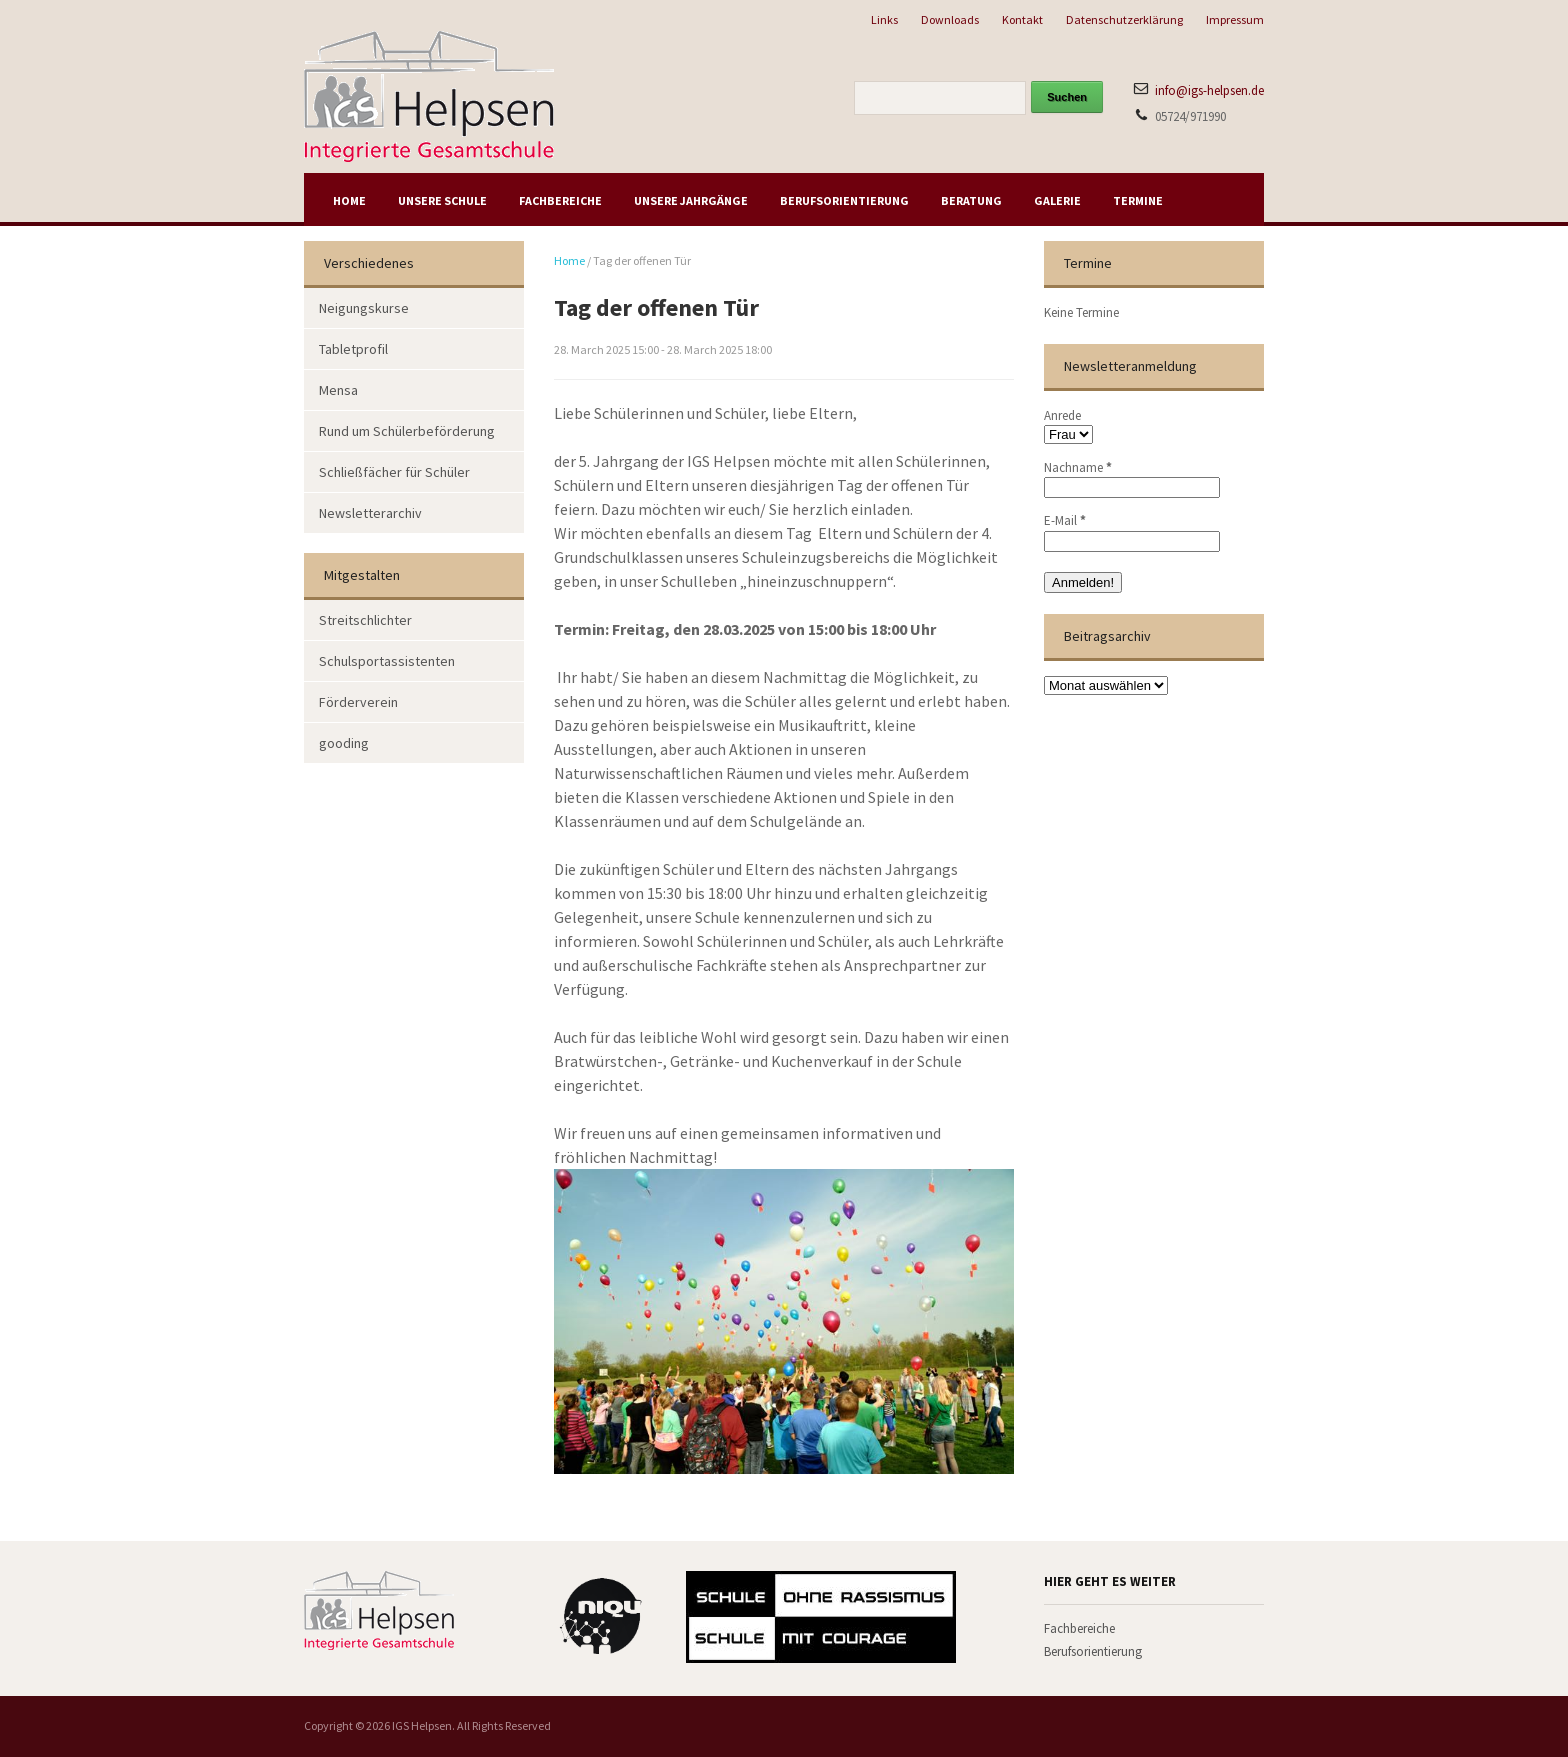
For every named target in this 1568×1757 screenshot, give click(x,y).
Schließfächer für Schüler (394, 472)
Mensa (338, 390)
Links (884, 19)
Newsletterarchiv (370, 513)
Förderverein (358, 702)
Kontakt (1022, 19)
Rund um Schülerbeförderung (407, 431)
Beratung (971, 200)
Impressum (1235, 19)
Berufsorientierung (844, 200)
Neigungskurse (364, 308)
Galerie (1057, 200)
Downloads (950, 19)
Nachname (1078, 467)
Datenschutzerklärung (1124, 19)
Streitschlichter (365, 620)
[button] (44, 1713)
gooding (344, 743)
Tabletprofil (353, 349)
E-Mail (1065, 520)
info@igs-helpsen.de (1209, 90)
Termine (1138, 200)
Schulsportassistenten (387, 661)
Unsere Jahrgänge (691, 200)
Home (349, 200)
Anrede (1062, 415)
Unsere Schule (442, 200)
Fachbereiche (560, 200)
